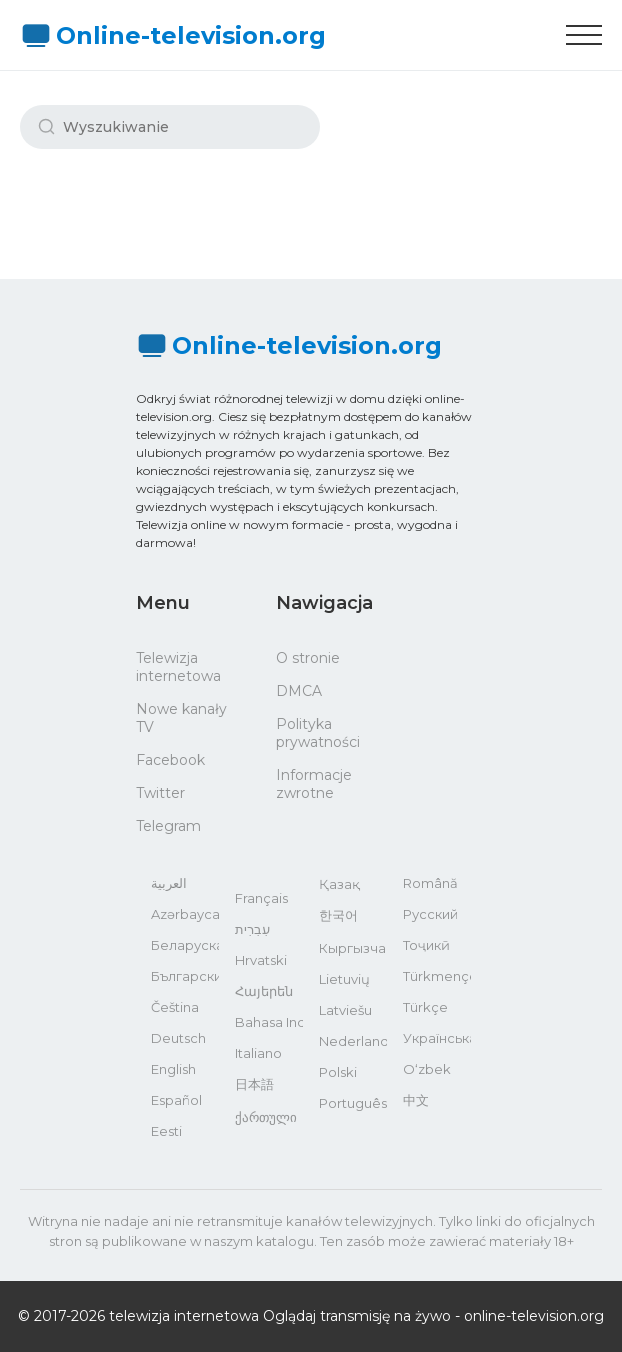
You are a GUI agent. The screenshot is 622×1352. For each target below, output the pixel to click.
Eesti (166, 1131)
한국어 (338, 915)
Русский (430, 914)
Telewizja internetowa (178, 667)
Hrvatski (261, 960)
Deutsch (178, 1038)
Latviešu (345, 1010)
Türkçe (425, 1007)
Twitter (160, 793)
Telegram (168, 826)
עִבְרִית (252, 929)
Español (176, 1100)
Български (185, 976)
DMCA (299, 691)
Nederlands (353, 1041)
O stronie (308, 658)
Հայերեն (264, 991)
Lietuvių (344, 979)
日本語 (254, 1084)
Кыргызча (352, 948)
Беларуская (185, 945)
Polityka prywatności (318, 733)
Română (430, 883)
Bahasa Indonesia (269, 1022)
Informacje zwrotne (314, 784)
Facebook (170, 760)
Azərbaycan (185, 914)
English (173, 1069)
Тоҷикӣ (426, 945)
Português (353, 1103)
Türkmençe (437, 976)
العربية (169, 883)
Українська (437, 1038)
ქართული (266, 1117)
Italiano (258, 1053)
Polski (338, 1072)
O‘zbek (427, 1069)
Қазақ (339, 884)
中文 (416, 1100)
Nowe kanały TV (181, 718)
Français (261, 898)
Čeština (175, 1007)
